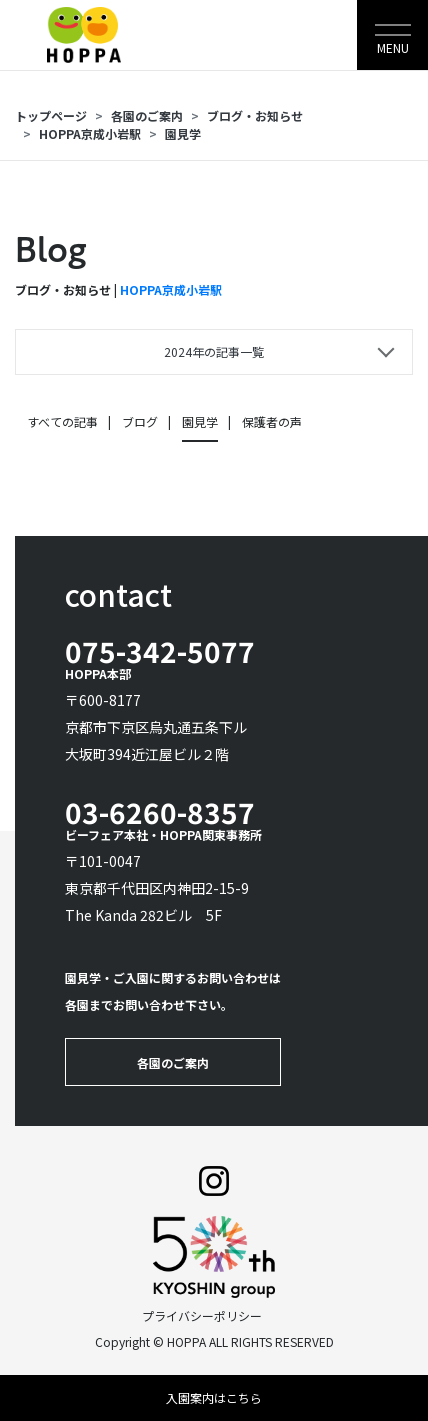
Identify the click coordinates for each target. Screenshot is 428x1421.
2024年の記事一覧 (214, 351)
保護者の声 (272, 421)
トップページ (51, 115)
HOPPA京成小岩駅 (90, 133)
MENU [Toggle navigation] (393, 47)
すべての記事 (62, 421)
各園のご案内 (147, 115)
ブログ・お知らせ (255, 115)
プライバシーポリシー (202, 1315)
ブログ (140, 421)
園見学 (183, 133)
